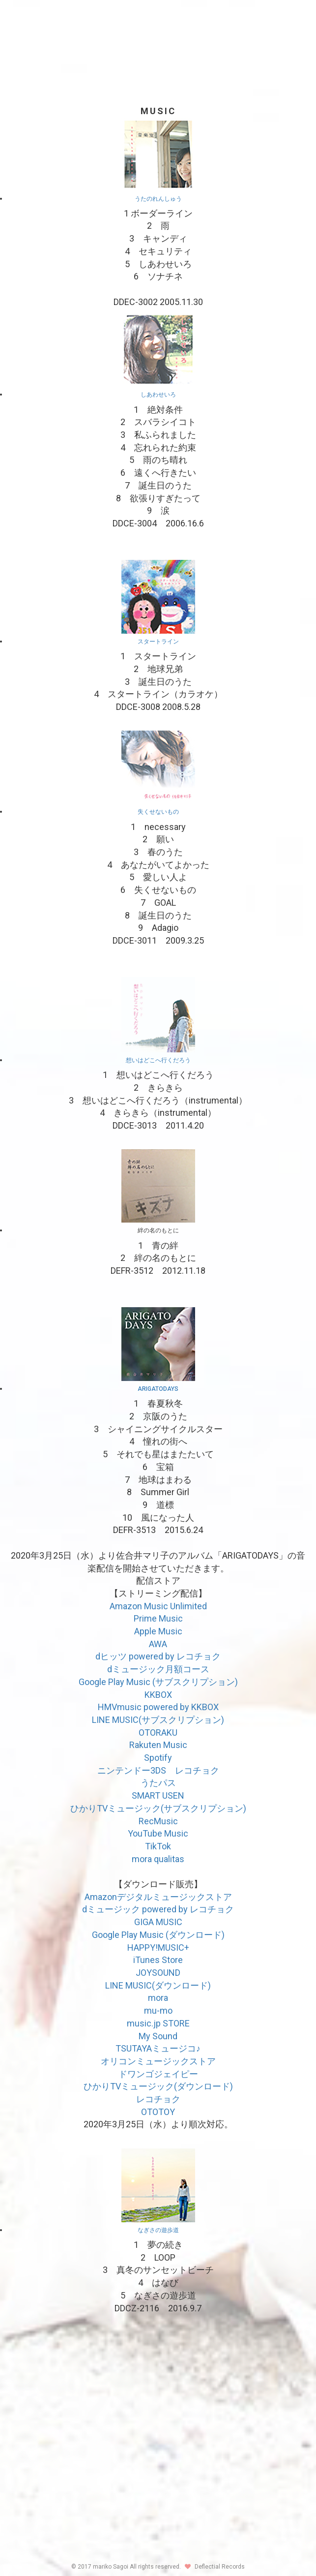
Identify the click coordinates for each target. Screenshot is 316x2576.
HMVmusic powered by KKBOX (158, 1707)
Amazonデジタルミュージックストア (158, 1897)
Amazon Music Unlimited (158, 1606)
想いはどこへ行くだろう (158, 1060)
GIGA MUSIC (158, 1922)
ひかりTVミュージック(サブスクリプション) (158, 1808)
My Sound (158, 2036)
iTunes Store (158, 1960)
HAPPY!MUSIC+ (158, 1947)
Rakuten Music (158, 1745)
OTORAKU (158, 1732)
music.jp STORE (158, 2023)
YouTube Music (158, 1833)
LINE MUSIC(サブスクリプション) (158, 1720)
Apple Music (158, 1631)
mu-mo (158, 2010)
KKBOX (158, 1694)
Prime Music (158, 1618)
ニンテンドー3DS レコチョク (158, 1770)
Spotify (158, 1757)
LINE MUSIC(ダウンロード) (158, 1985)
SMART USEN (158, 1795)
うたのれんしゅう (158, 198)
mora (158, 1998)
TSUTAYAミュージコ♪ (158, 2048)
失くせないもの (158, 811)
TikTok (158, 1846)
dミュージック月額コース (158, 1669)
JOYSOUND (158, 1972)
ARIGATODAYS (158, 1388)
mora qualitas (158, 1859)
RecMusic (158, 1821)
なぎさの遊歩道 (158, 2230)
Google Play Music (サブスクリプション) (158, 1682)
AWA (158, 1644)
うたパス (158, 1783)
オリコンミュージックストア (158, 2061)
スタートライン (158, 641)
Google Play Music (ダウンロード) (158, 1935)
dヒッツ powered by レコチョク (158, 1656)
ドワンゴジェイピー (158, 2074)
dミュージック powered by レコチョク (158, 1909)
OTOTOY (158, 2112)
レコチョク (158, 2099)
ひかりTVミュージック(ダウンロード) (158, 2086)
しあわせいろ (158, 394)
